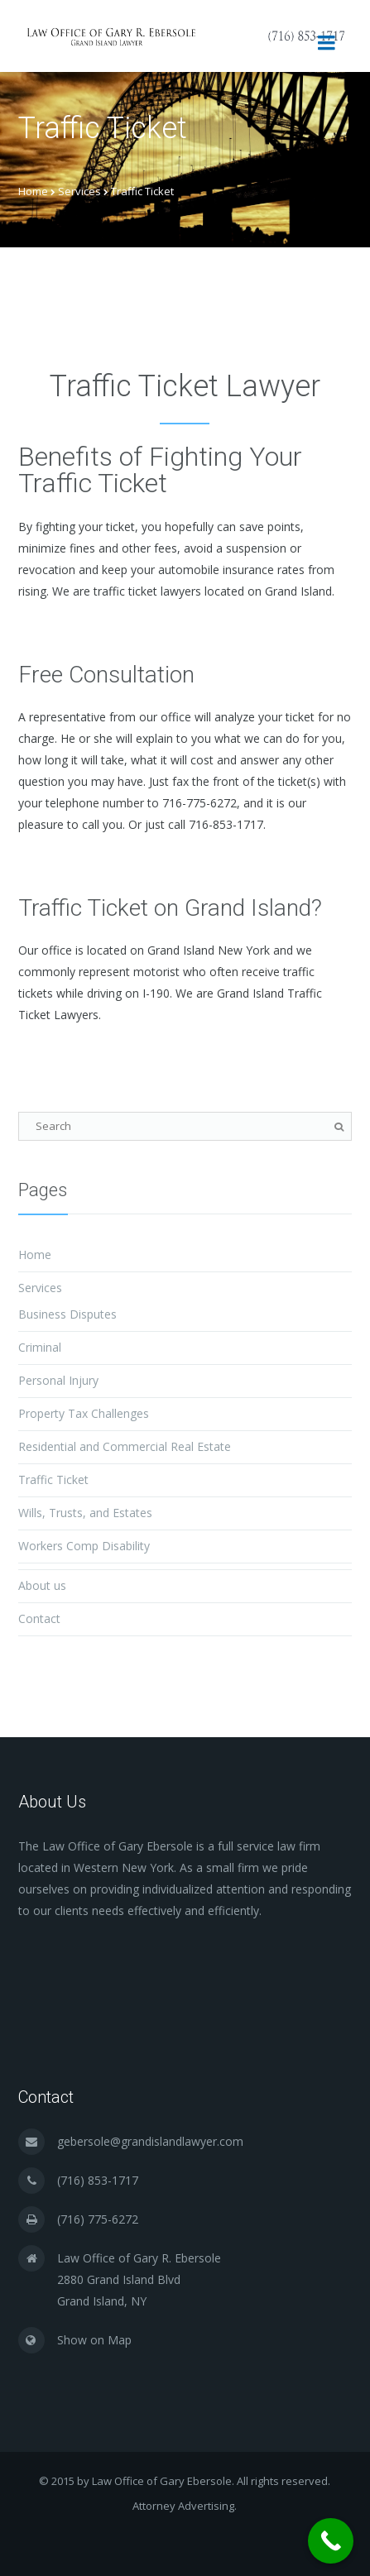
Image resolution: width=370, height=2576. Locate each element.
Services (79, 191)
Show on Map (94, 2340)
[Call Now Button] (330, 2541)
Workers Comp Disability (84, 1546)
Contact (39, 1618)
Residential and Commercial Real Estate (124, 1446)
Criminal (39, 1347)
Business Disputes (67, 1314)
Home (33, 191)
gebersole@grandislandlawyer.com (150, 2141)
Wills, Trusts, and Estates (85, 1512)
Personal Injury (58, 1380)
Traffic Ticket (53, 1479)
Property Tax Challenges (83, 1413)
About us (42, 1585)
